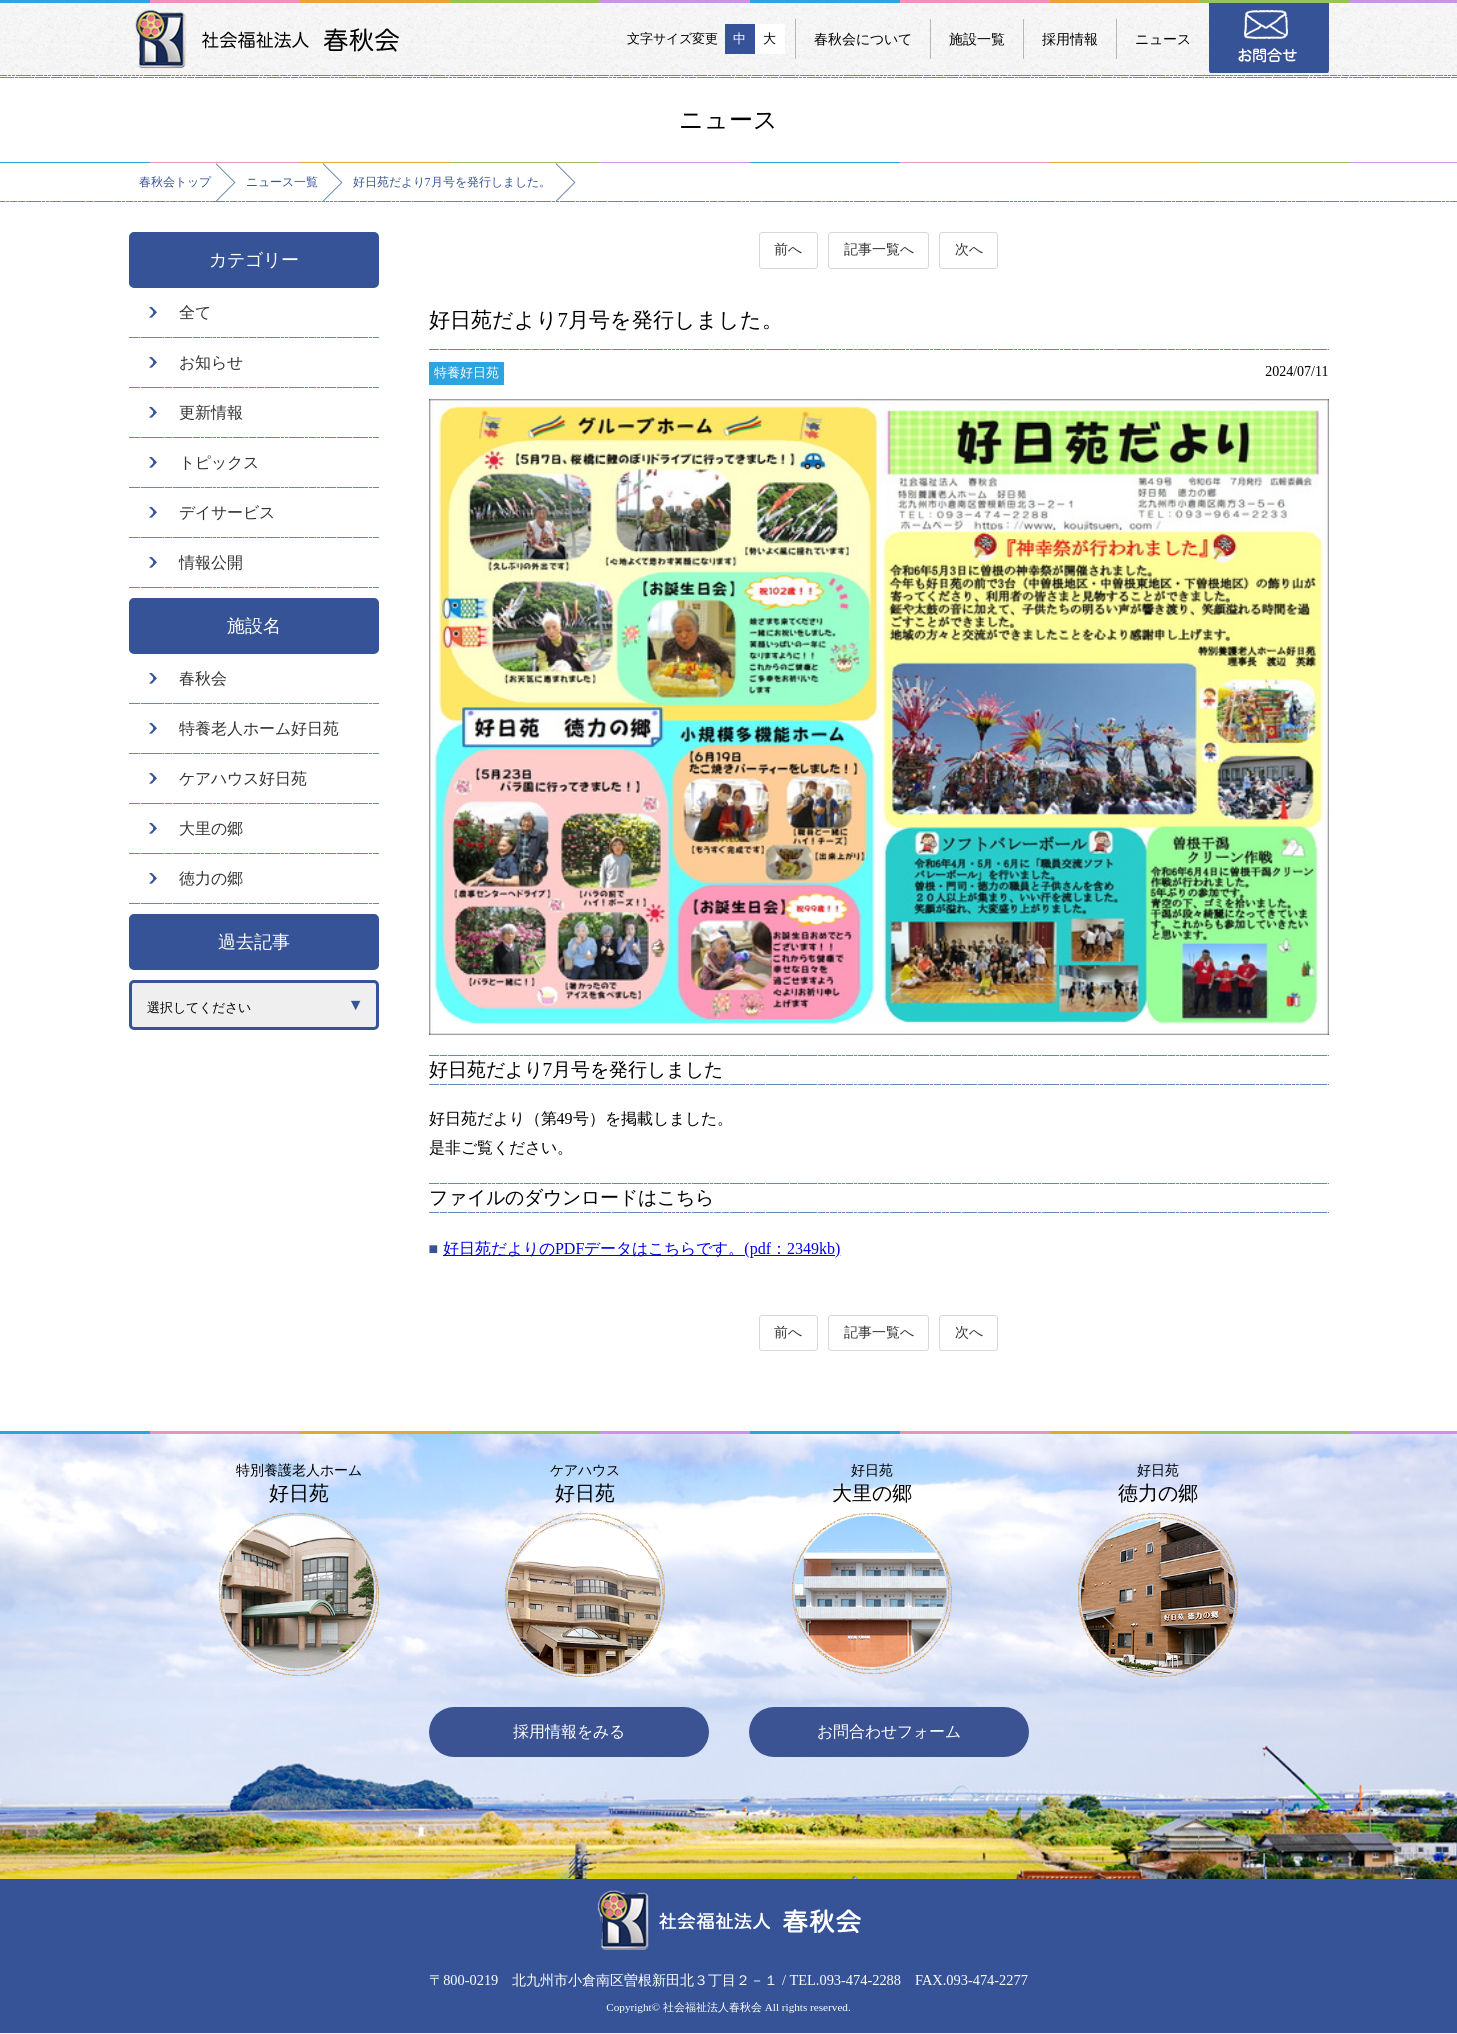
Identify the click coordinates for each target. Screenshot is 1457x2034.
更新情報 (211, 412)
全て (195, 312)
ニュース (1163, 39)
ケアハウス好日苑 (243, 778)
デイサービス (227, 512)
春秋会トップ (175, 182)
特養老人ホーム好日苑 (259, 728)
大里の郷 (211, 828)
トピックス (219, 462)
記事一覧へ (879, 250)
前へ (788, 250)
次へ (970, 250)
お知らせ (211, 362)
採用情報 (1070, 39)
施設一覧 (977, 39)
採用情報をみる (569, 1732)
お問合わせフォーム (889, 1732)
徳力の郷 (211, 878)
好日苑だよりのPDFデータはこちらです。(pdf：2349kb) (641, 1248)
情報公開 (211, 562)
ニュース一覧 (282, 182)
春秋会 (203, 678)
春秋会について (863, 39)
